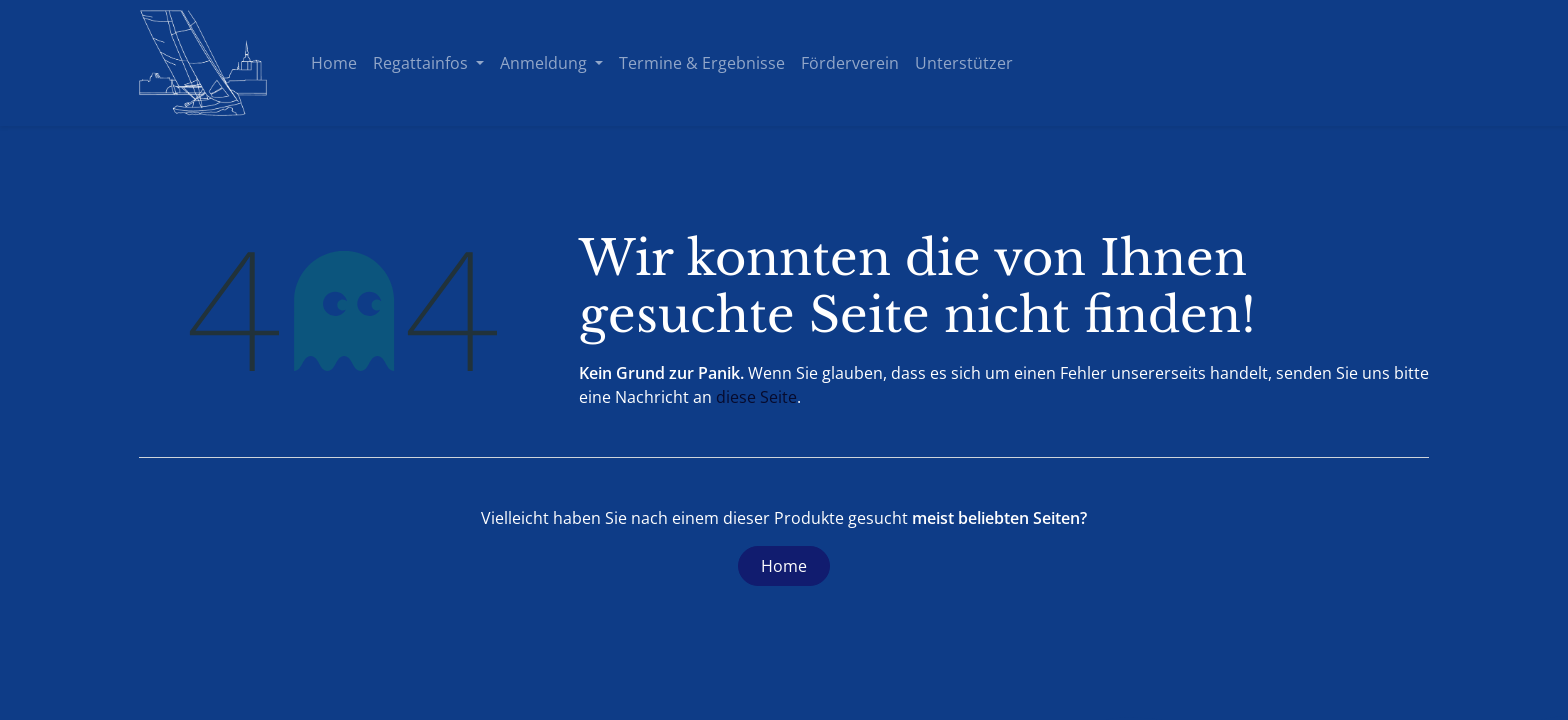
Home (784, 566)
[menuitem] (334, 63)
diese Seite (756, 397)
